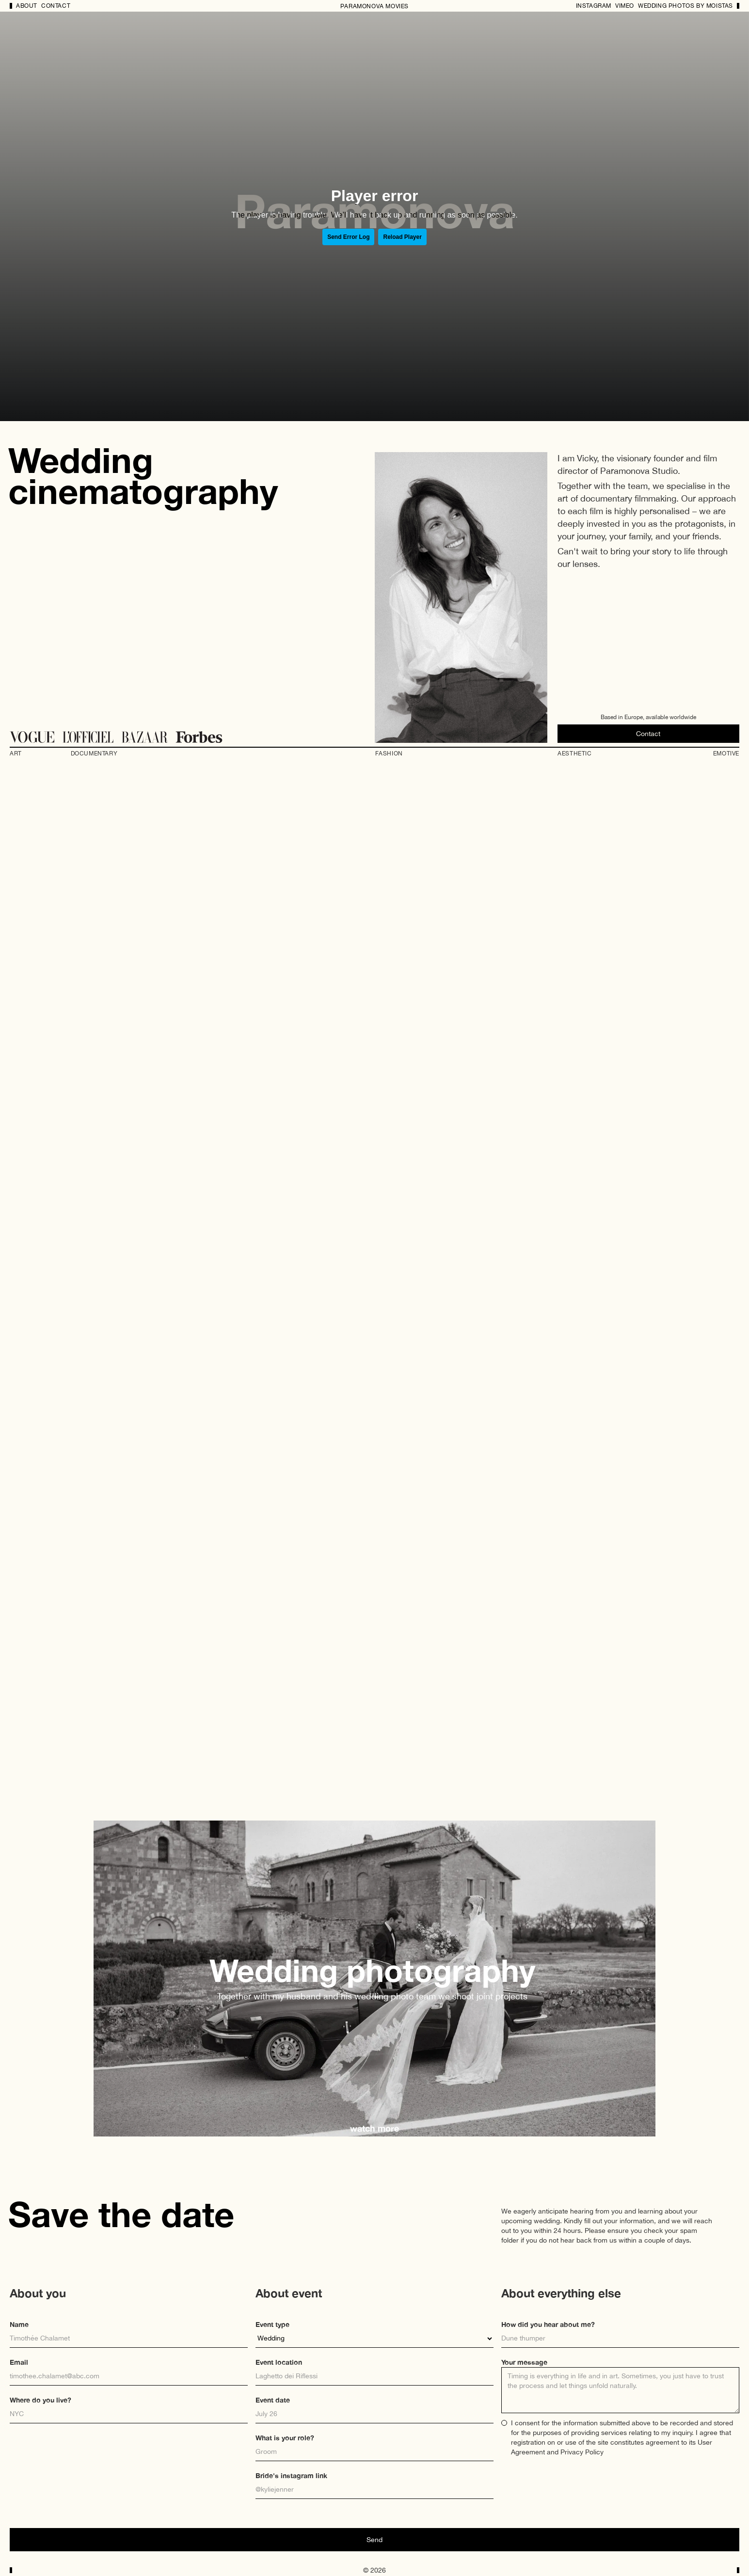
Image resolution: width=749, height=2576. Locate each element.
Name (19, 2324)
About (26, 5)
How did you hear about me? (548, 2324)
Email (19, 2362)
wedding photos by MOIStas (685, 5)
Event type (272, 2324)
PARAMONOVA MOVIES (374, 6)
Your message (524, 2362)
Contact (55, 5)
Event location (278, 2362)
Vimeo (624, 5)
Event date (272, 2400)
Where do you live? (40, 2400)
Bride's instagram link (291, 2475)
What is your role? (284, 2438)
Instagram (593, 5)
